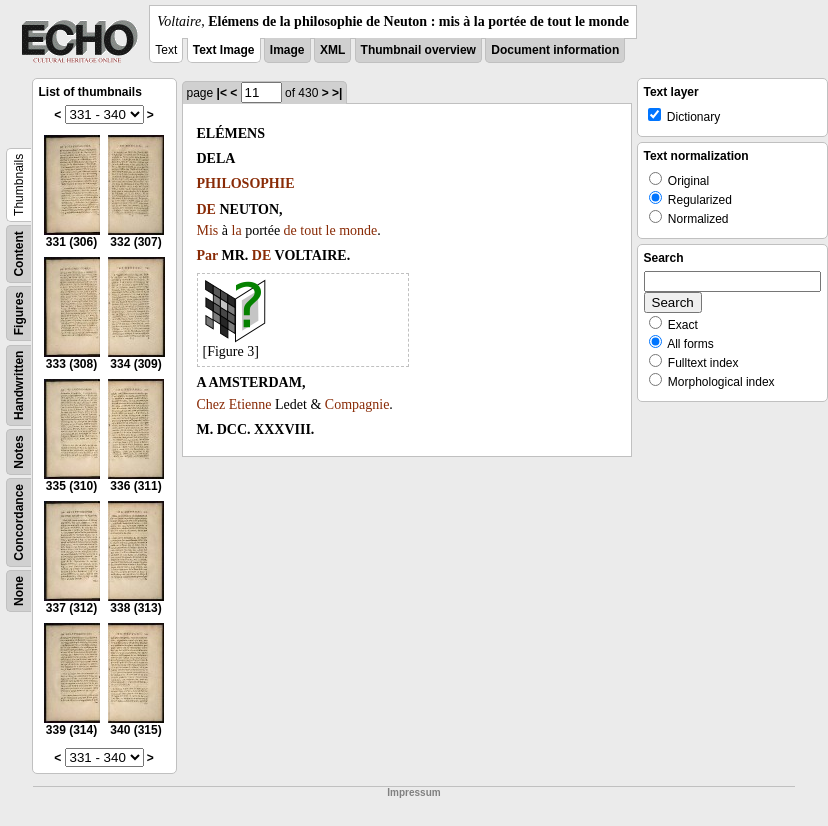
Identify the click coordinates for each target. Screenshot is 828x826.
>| (337, 93)
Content (19, 253)
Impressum (413, 792)
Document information (555, 50)
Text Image (224, 50)
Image (287, 50)
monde (358, 230)
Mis (208, 230)
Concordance (19, 522)
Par (208, 255)
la (237, 230)
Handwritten (19, 385)
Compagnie (357, 404)
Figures (19, 313)
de (290, 230)
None (19, 591)
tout (311, 230)
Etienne (250, 404)
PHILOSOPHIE (246, 183)
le (331, 230)
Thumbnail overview (418, 50)
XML (332, 50)
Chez (211, 404)
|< (222, 93)
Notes (19, 451)
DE (206, 209)
